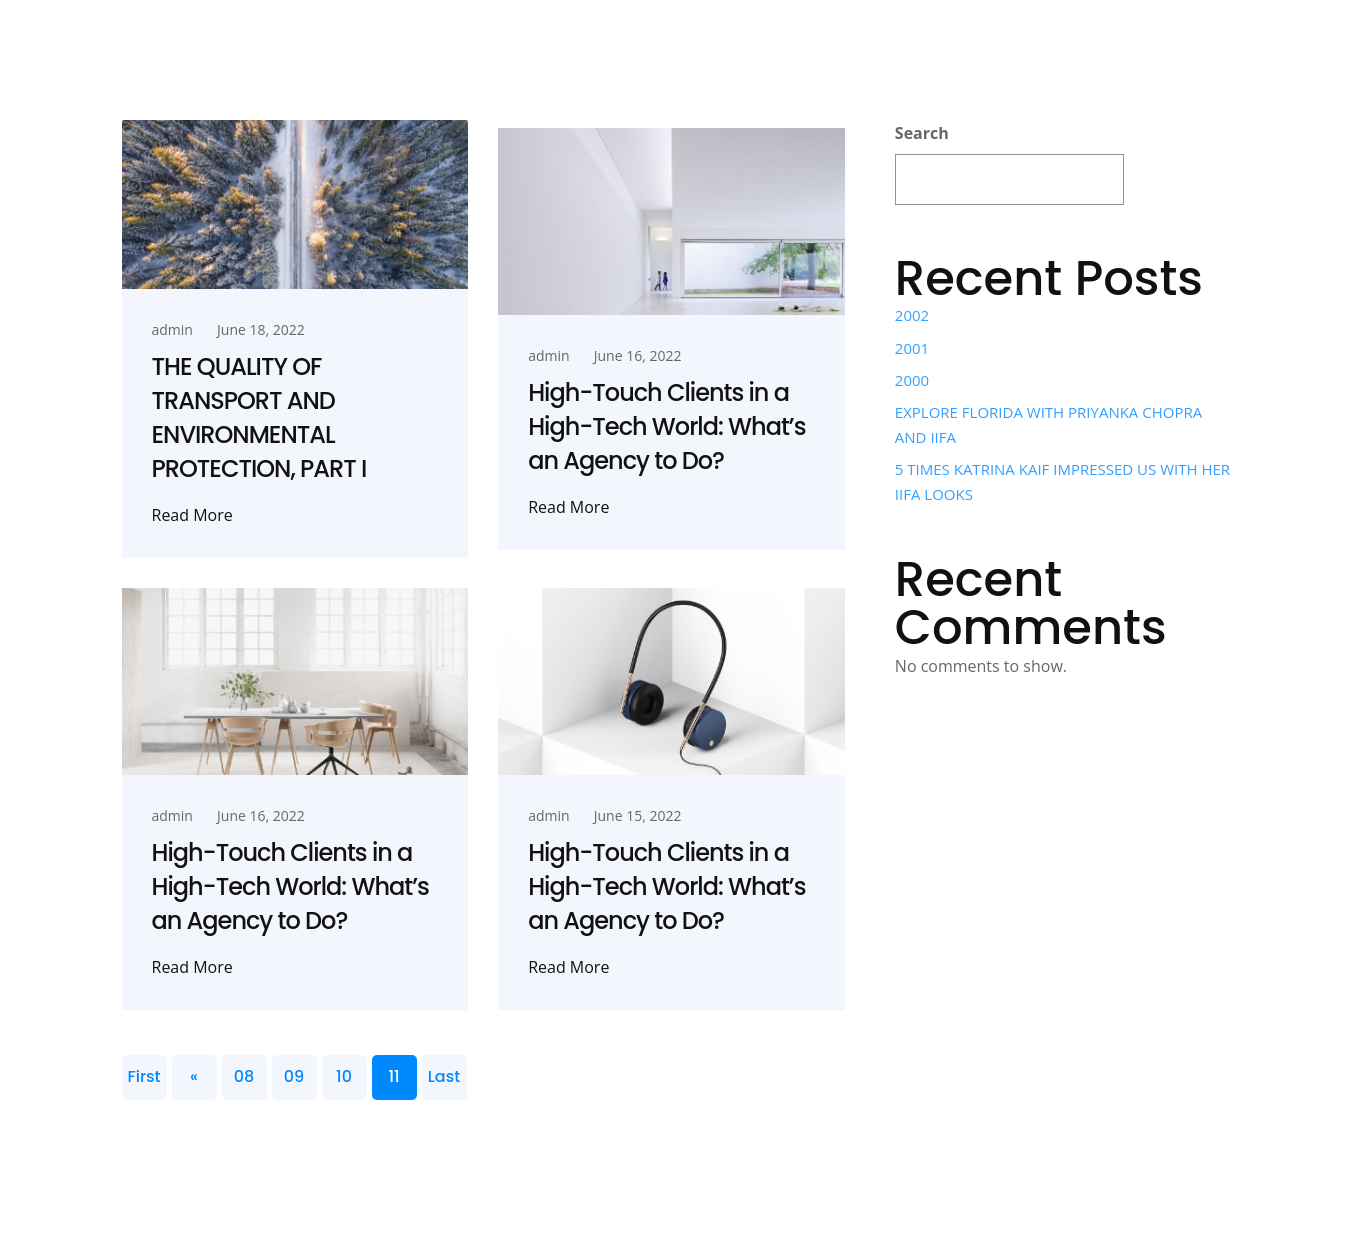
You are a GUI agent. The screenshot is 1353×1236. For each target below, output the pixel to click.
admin (172, 329)
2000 (912, 380)
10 (344, 1076)
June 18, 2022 (261, 329)
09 (294, 1076)
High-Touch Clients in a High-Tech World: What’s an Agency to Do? (666, 426)
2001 (912, 348)
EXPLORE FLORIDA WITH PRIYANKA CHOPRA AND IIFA (1048, 424)
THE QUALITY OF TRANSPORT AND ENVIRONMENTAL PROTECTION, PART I (259, 417)
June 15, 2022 (638, 815)
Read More (192, 515)
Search (922, 133)
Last (444, 1076)
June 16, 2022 (638, 355)
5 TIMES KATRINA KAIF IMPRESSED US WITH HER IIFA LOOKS (1062, 481)
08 (244, 1076)
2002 (912, 315)
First (143, 1076)
